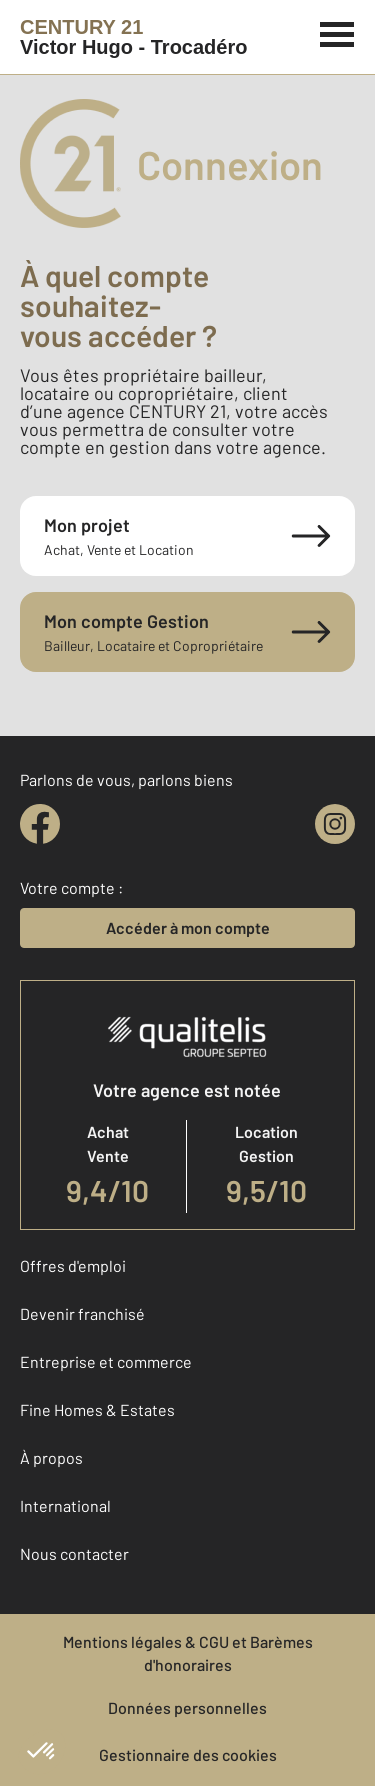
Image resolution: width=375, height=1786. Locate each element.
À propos (51, 1457)
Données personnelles (187, 1707)
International (65, 1505)
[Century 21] (133, 37)
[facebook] (40, 824)
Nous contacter (74, 1553)
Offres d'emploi (73, 1265)
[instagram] (335, 824)
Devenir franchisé (82, 1313)
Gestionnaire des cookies (188, 1754)
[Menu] (337, 32)
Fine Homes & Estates (97, 1409)
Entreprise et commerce (106, 1361)
